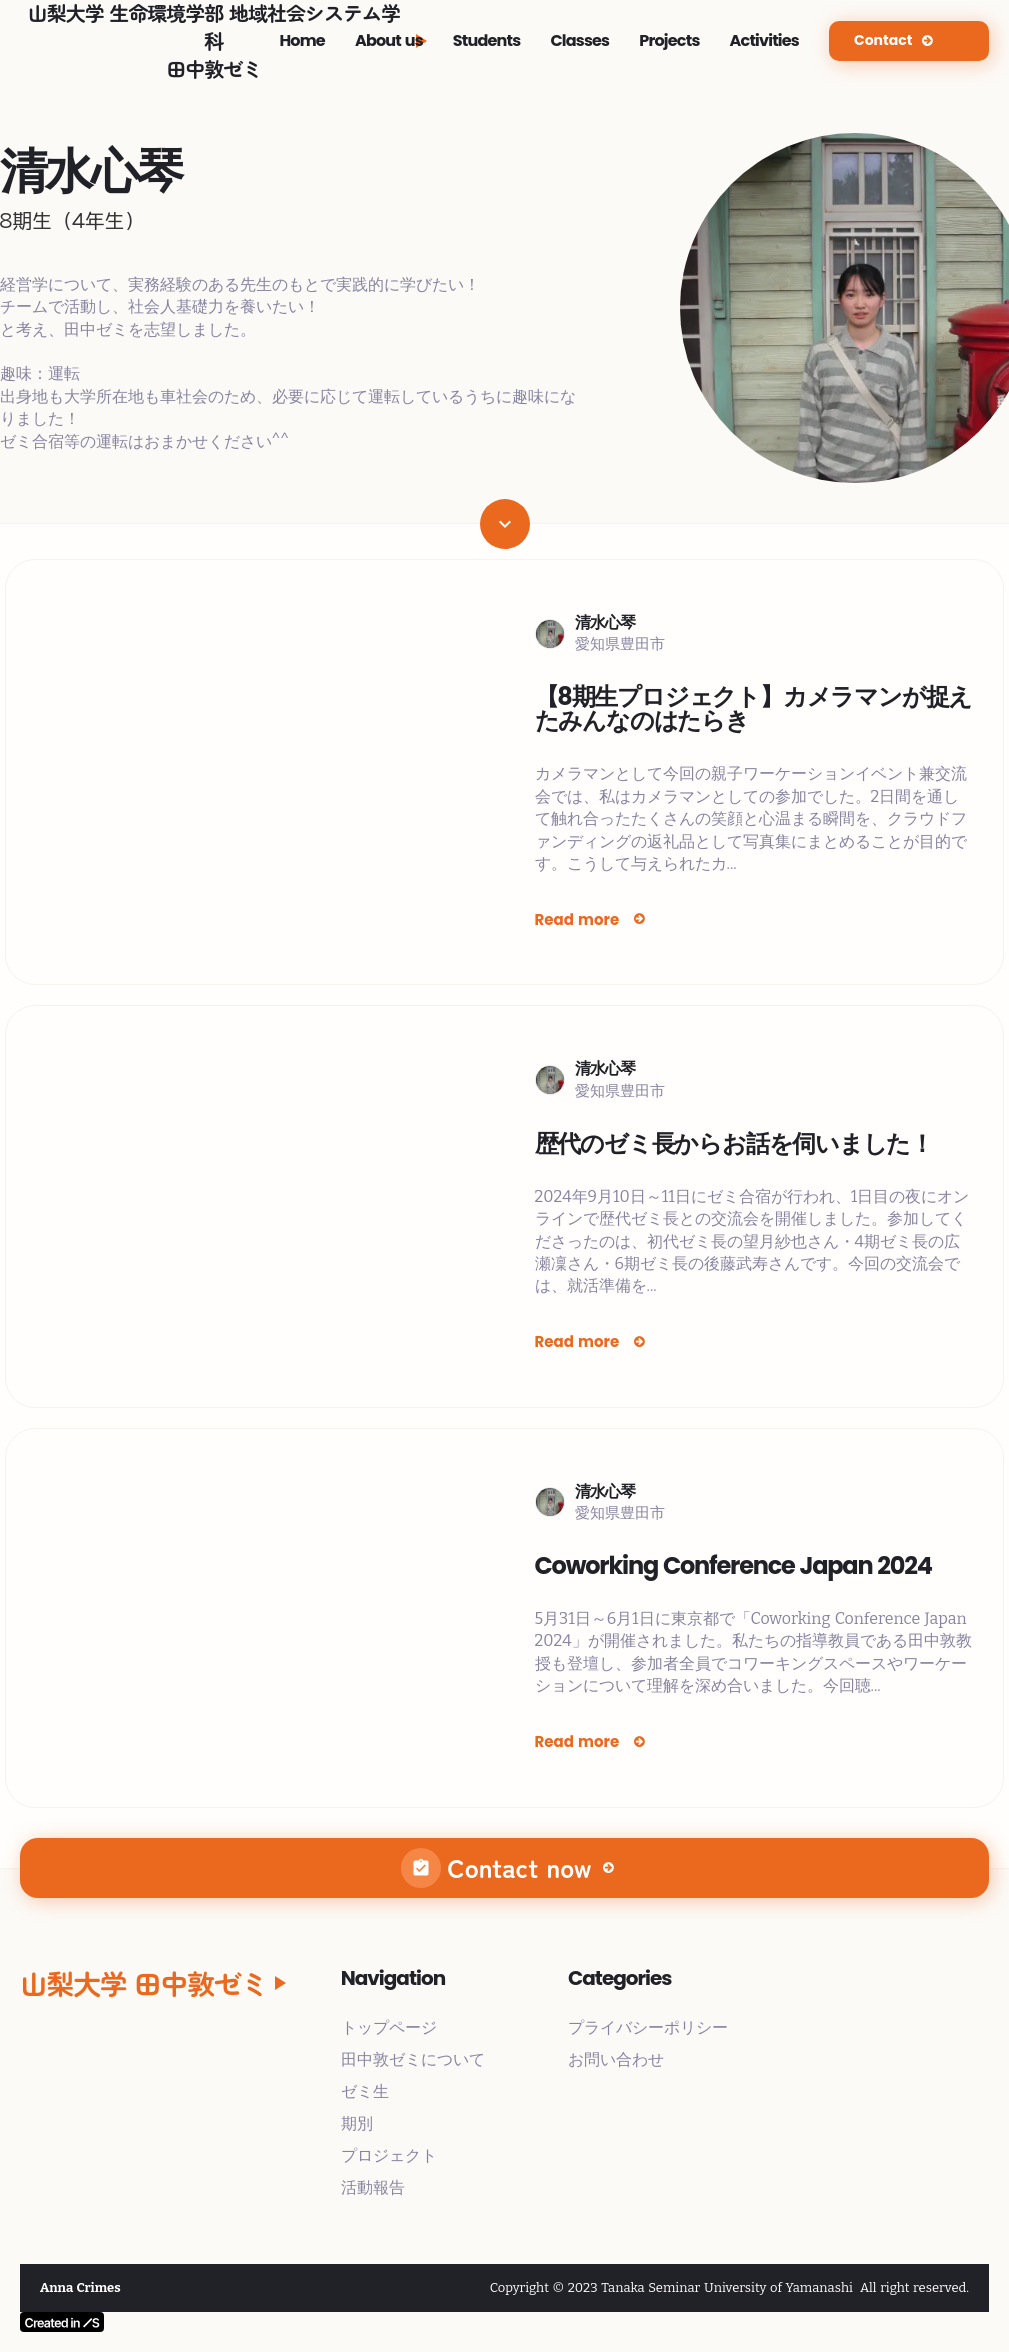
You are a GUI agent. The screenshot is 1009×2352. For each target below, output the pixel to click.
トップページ (389, 2027)
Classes (579, 41)
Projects (669, 41)
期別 (357, 2123)
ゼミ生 (365, 2091)
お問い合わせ (616, 2059)
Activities (764, 41)
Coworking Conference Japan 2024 (733, 1566)
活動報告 (373, 2187)
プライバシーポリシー (648, 2027)
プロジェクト (389, 2155)
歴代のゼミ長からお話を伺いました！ (734, 1144)
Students (487, 41)
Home (302, 41)
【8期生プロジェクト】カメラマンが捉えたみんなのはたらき (754, 709)
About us (389, 41)
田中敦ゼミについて (413, 2059)
